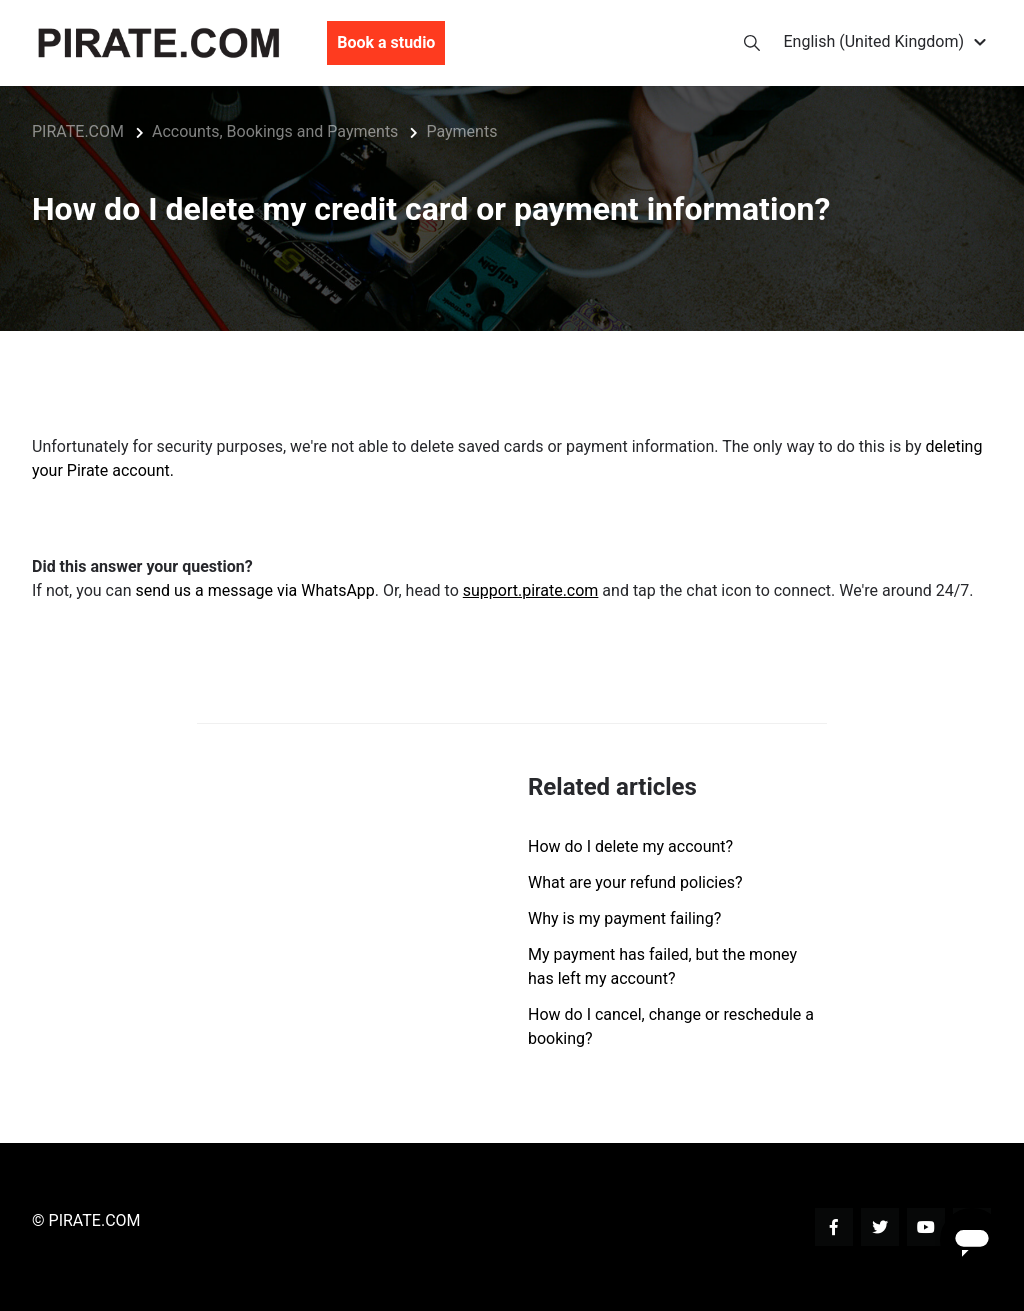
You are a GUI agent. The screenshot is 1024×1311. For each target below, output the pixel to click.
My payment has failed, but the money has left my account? (662, 966)
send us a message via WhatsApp (254, 590)
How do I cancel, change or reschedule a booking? (671, 1026)
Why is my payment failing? (624, 918)
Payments (461, 131)
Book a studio (386, 43)
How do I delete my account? (630, 846)
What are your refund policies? (635, 882)
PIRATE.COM (78, 131)
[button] (888, 43)
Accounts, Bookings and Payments (275, 131)
